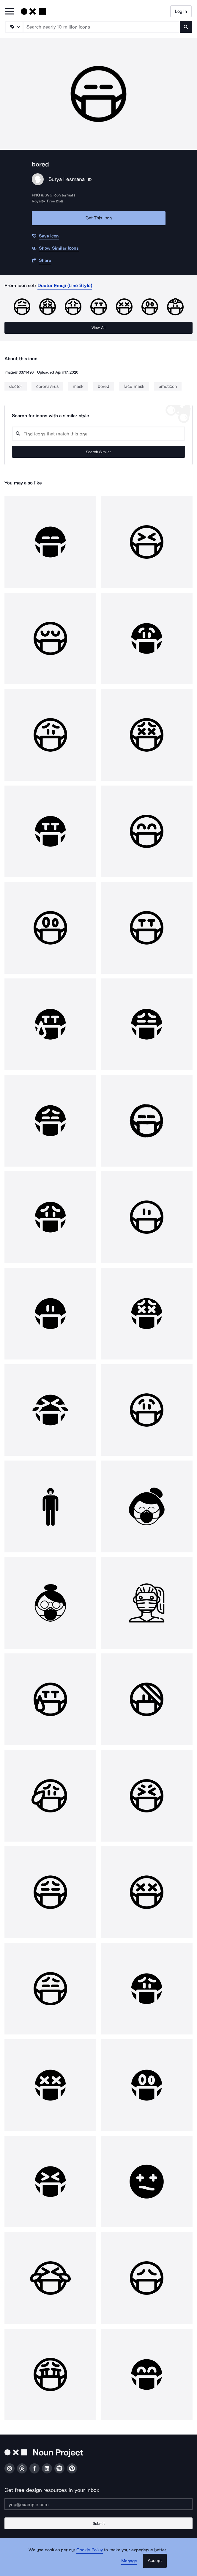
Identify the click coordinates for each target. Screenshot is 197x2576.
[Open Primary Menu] (9, 11)
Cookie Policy (89, 2550)
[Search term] (101, 27)
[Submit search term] (186, 27)
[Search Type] (14, 27)
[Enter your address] (98, 2504)
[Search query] (98, 434)
